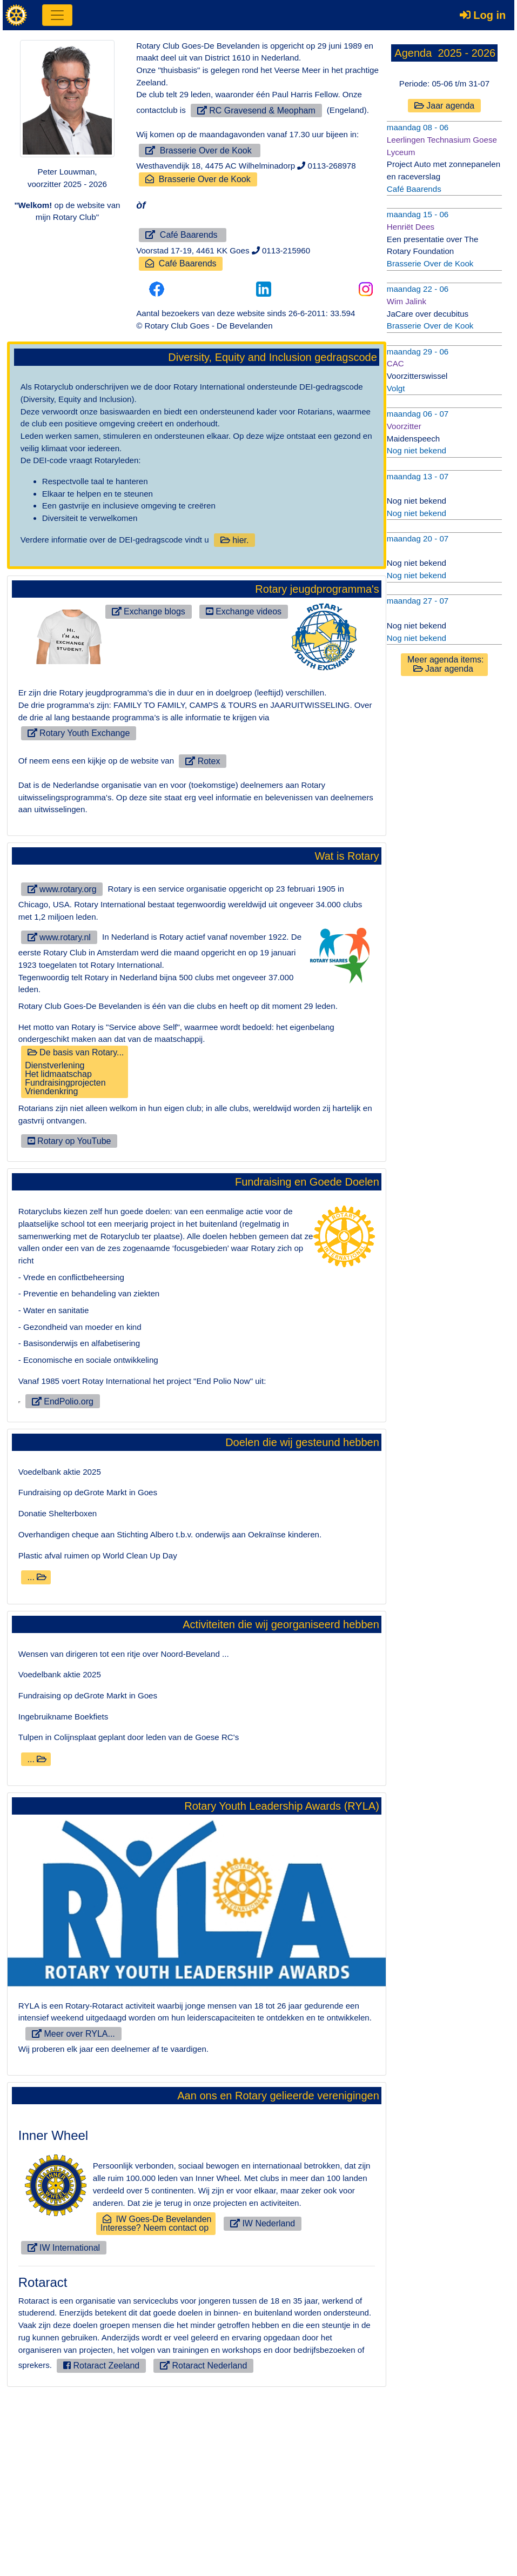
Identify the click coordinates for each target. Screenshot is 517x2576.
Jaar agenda (444, 105)
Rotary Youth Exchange (78, 730)
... (35, 1755)
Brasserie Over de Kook (200, 150)
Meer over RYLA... (69, 2211)
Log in (483, 15)
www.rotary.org (62, 886)
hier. (233, 538)
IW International (63, 2424)
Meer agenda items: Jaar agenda (444, 660)
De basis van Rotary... (74, 1068)
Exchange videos (243, 609)
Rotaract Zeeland (65, 2542)
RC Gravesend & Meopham (256, 110)
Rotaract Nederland (167, 2542)
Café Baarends (183, 233)
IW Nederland (262, 2400)
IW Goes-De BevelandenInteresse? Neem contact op (155, 2401)
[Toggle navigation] (57, 15)
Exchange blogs (148, 609)
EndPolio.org (58, 1579)
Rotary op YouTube (69, 1136)
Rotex (201, 758)
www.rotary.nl (59, 934)
